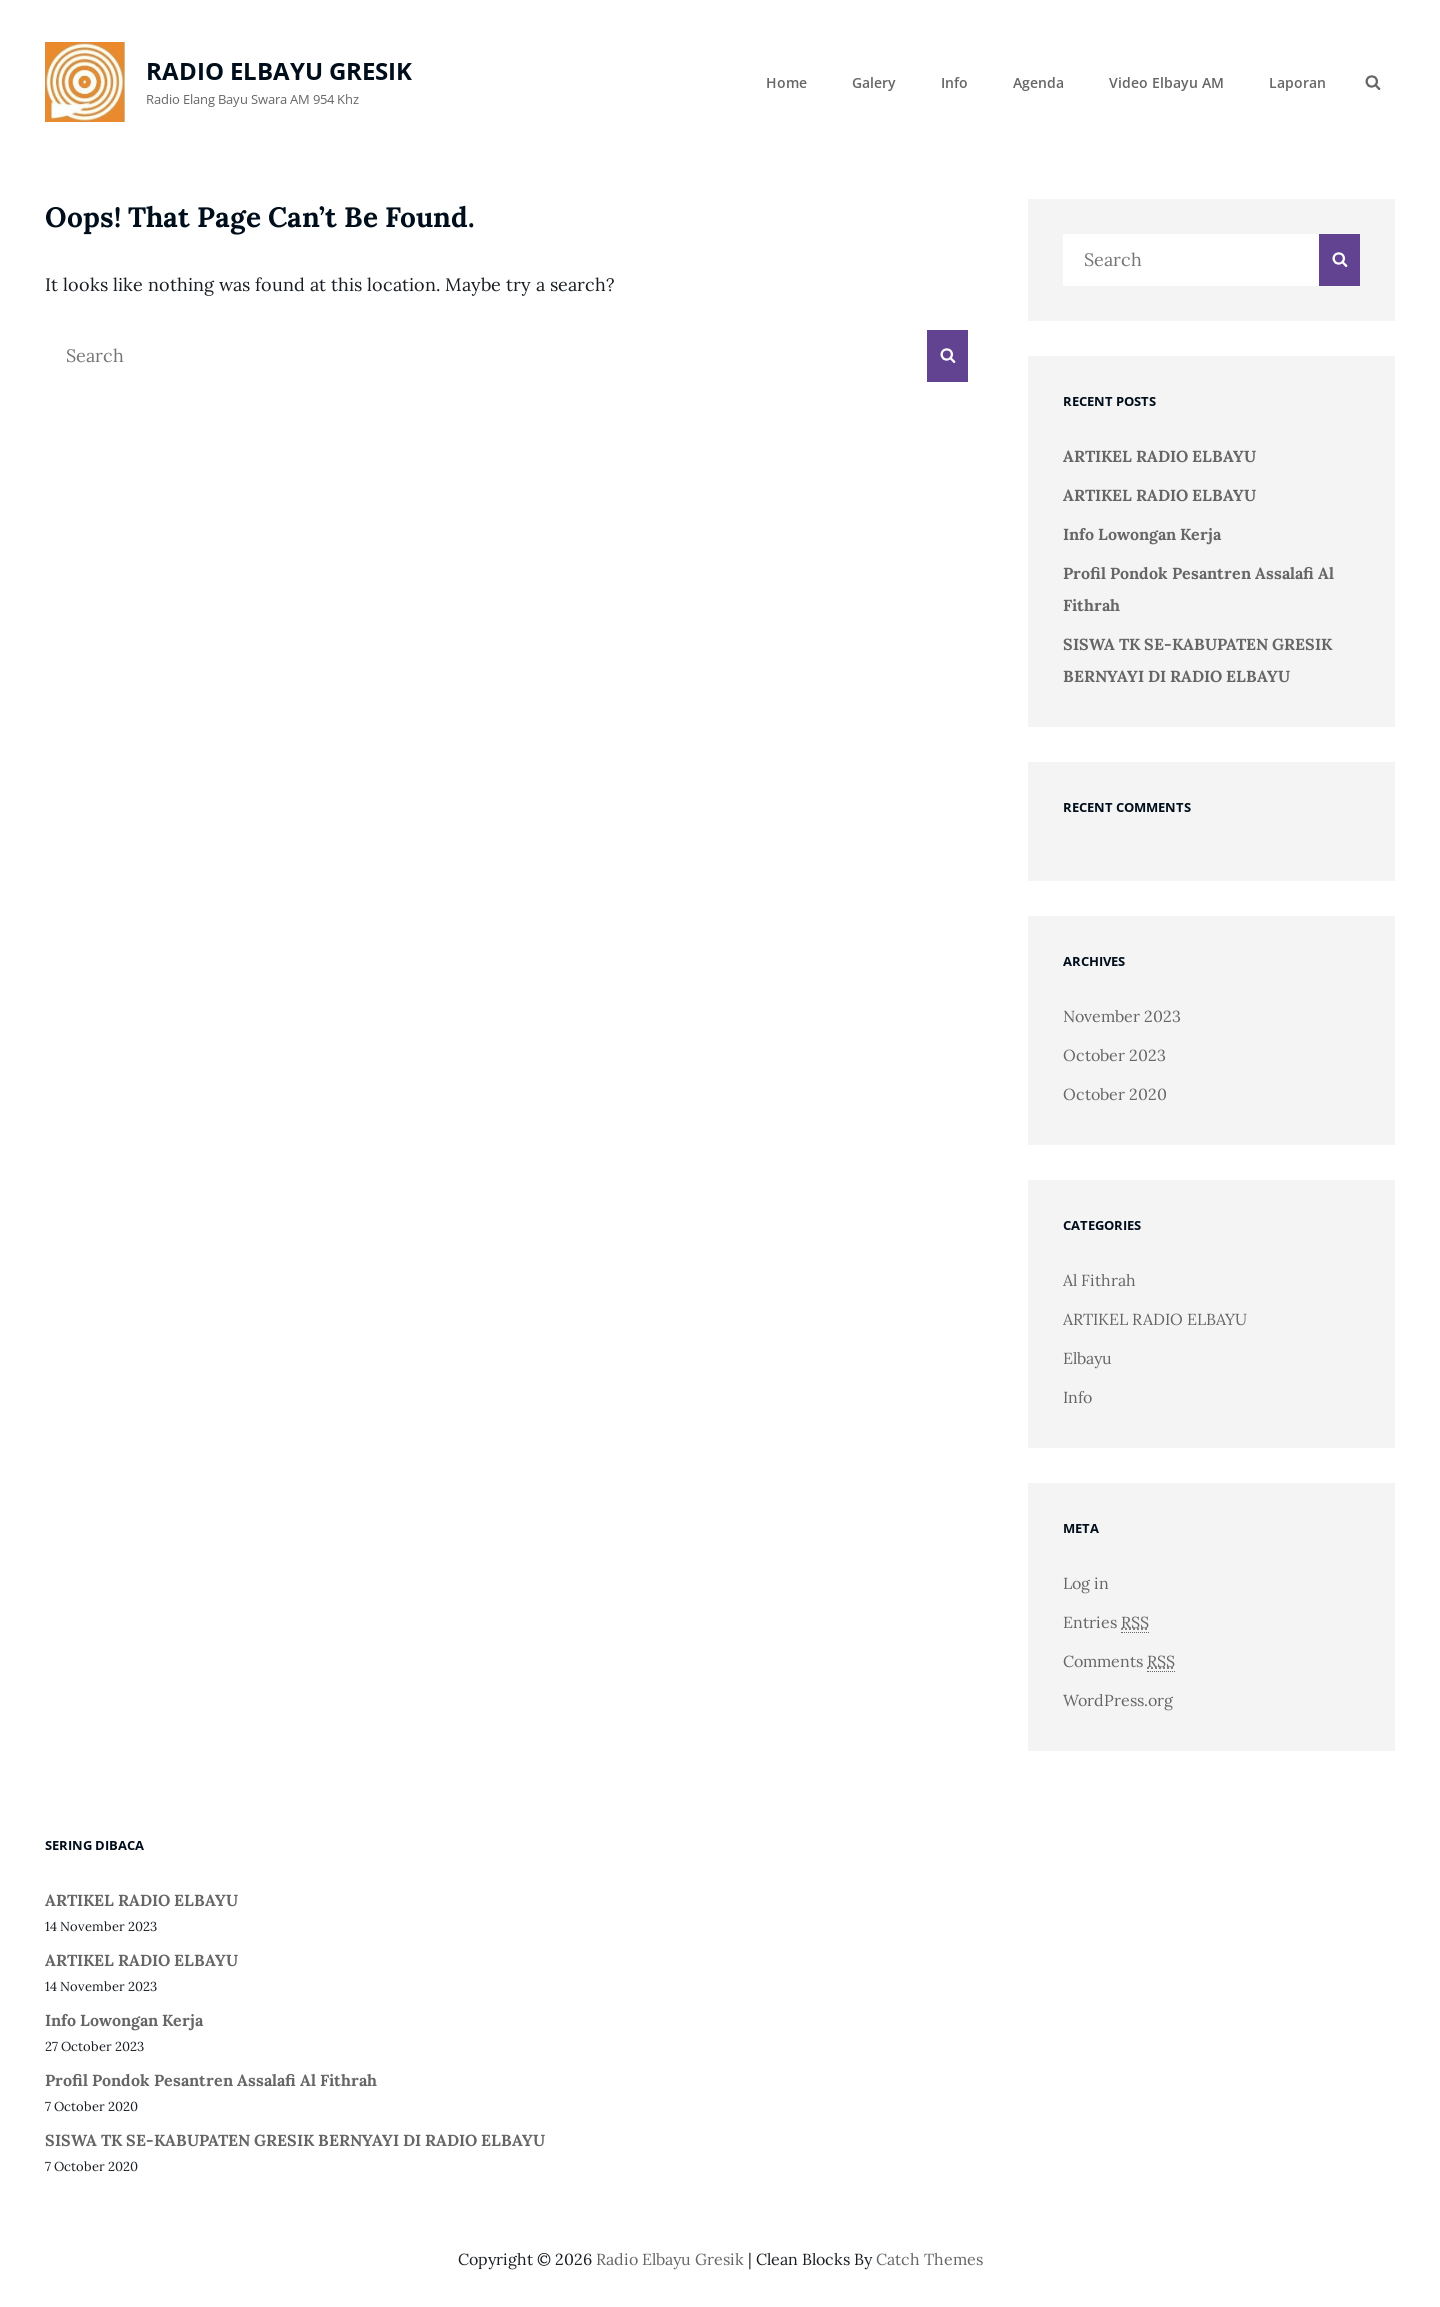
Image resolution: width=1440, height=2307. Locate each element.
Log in (1086, 1583)
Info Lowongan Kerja (1142, 534)
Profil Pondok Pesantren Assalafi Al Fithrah (211, 2080)
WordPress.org (1118, 1700)
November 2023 (1122, 1016)
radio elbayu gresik (279, 70)
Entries (1106, 1622)
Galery (874, 82)
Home (786, 82)
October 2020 (1115, 1094)
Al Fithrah (1099, 1280)
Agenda (1038, 82)
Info (954, 82)
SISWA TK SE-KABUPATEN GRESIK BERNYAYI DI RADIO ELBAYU (295, 2140)
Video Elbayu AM (1166, 82)
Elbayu (1087, 1358)
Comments (1119, 1661)
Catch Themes (929, 2259)
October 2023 (1114, 1055)
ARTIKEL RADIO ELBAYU (1159, 456)
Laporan (1297, 82)
